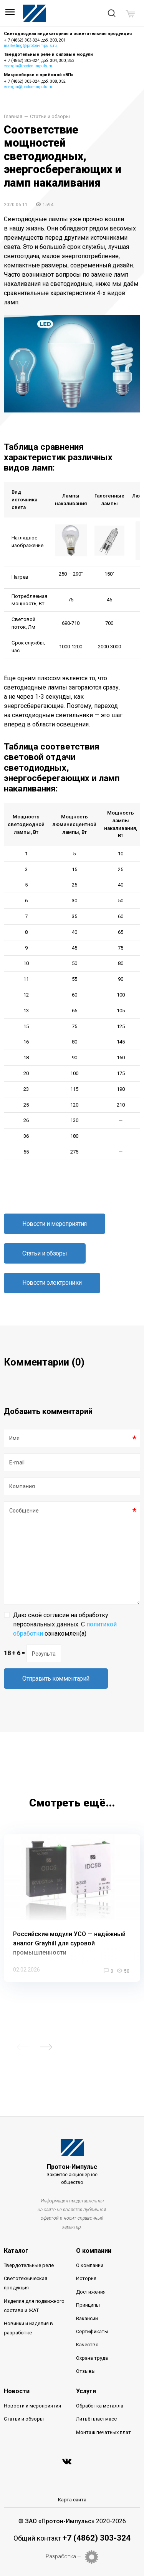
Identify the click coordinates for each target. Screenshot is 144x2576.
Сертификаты (92, 2331)
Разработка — (63, 2556)
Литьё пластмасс (96, 2419)
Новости (17, 2391)
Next (46, 2047)
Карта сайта (72, 2500)
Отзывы (86, 2371)
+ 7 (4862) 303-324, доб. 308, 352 (35, 81)
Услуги (86, 2391)
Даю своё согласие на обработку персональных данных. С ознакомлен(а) (65, 1624)
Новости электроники (52, 1282)
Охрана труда (92, 2358)
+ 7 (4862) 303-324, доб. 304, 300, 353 (39, 60)
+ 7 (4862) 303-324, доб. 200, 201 (35, 40)
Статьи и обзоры (50, 116)
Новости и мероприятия (54, 1223)
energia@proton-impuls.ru (28, 65)
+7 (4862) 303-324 (97, 2538)
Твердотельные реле (29, 2265)
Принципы (88, 2305)
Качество (87, 2344)
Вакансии (87, 2318)
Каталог (16, 2250)
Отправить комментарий (55, 1678)
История (86, 2278)
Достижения (91, 2292)
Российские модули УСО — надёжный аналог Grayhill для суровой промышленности (69, 1943)
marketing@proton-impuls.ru (30, 45)
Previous (23, 2047)
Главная (13, 116)
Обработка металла (99, 2406)
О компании (93, 2250)
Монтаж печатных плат (103, 2432)
